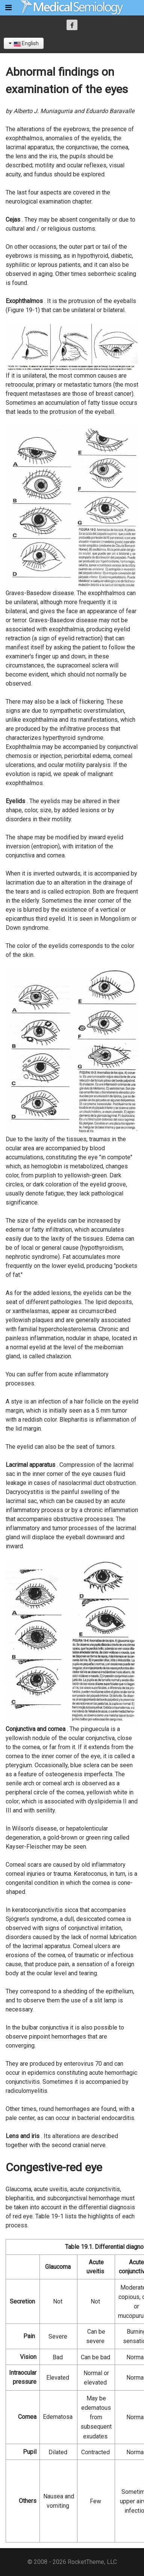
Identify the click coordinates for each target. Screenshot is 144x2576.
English (24, 43)
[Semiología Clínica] (72, 7)
